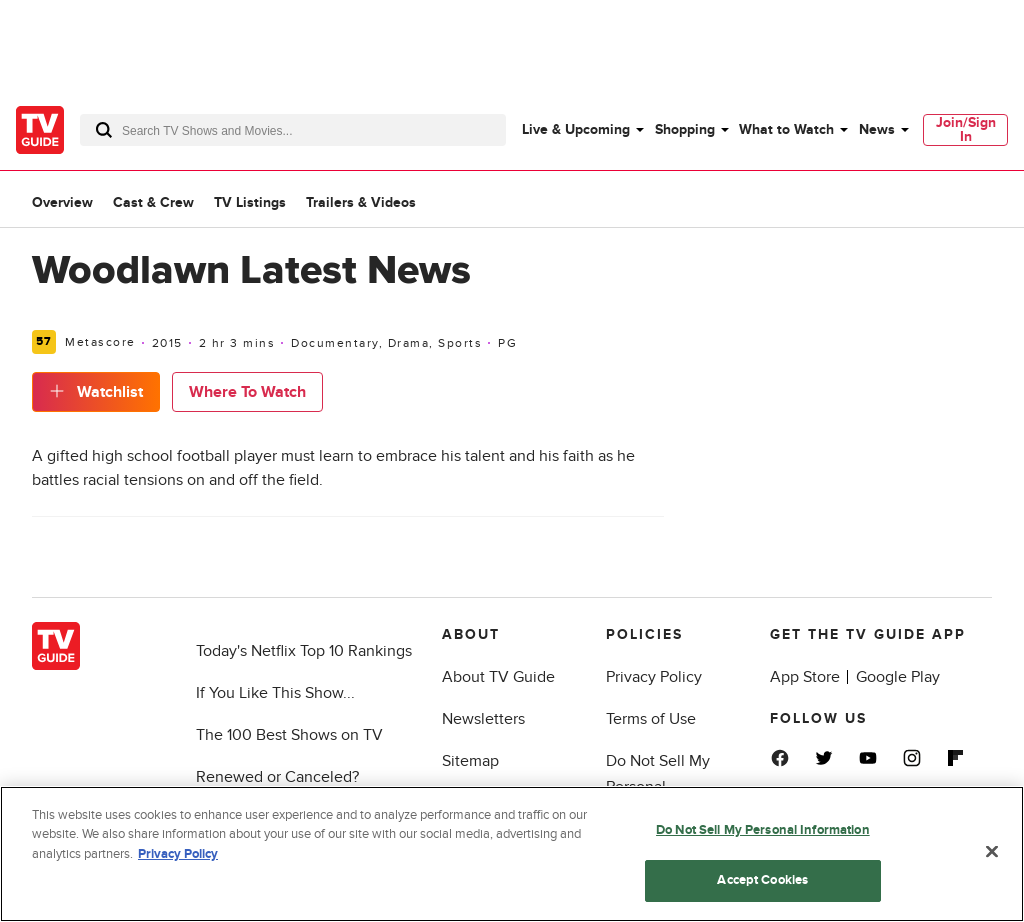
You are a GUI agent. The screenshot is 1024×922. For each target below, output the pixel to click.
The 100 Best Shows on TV (289, 735)
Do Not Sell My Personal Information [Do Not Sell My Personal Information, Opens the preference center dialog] (763, 830)
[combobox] (293, 130)
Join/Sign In (966, 129)
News (877, 129)
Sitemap (470, 761)
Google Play (898, 677)
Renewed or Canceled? (277, 777)
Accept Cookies (762, 880)
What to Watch (786, 129)
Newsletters (483, 719)
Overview (62, 202)
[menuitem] (582, 130)
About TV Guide (498, 677)
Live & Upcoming (576, 129)
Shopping (685, 129)
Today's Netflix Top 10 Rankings (304, 651)
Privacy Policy (654, 677)
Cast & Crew (153, 202)
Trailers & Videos (361, 202)
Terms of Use (651, 719)
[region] (512, 854)
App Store (805, 677)
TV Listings (250, 202)
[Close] (992, 851)
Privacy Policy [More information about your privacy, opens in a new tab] (178, 854)
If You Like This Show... (275, 693)
